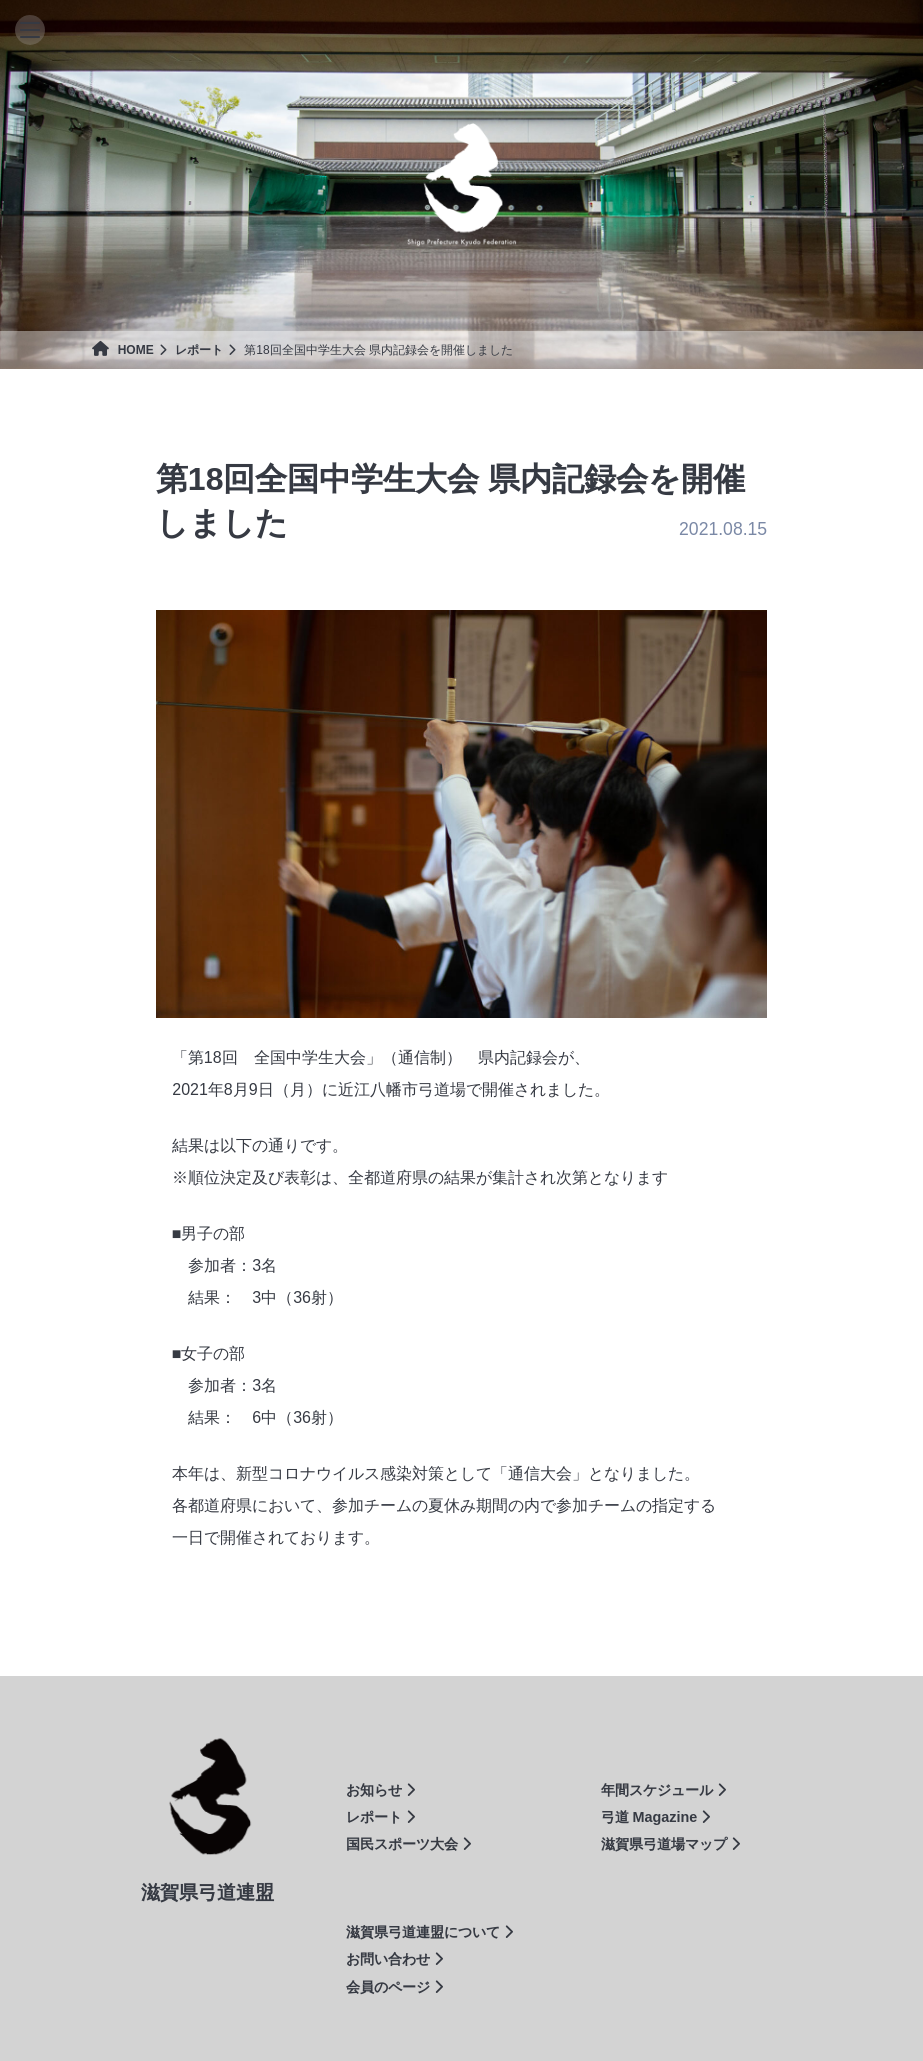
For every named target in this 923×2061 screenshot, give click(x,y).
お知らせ (380, 1790)
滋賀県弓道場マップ (670, 1844)
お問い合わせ (394, 1959)
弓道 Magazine (656, 1817)
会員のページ (394, 1987)
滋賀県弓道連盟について (429, 1932)
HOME (122, 350)
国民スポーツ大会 (408, 1844)
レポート (199, 350)
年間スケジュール (663, 1790)
